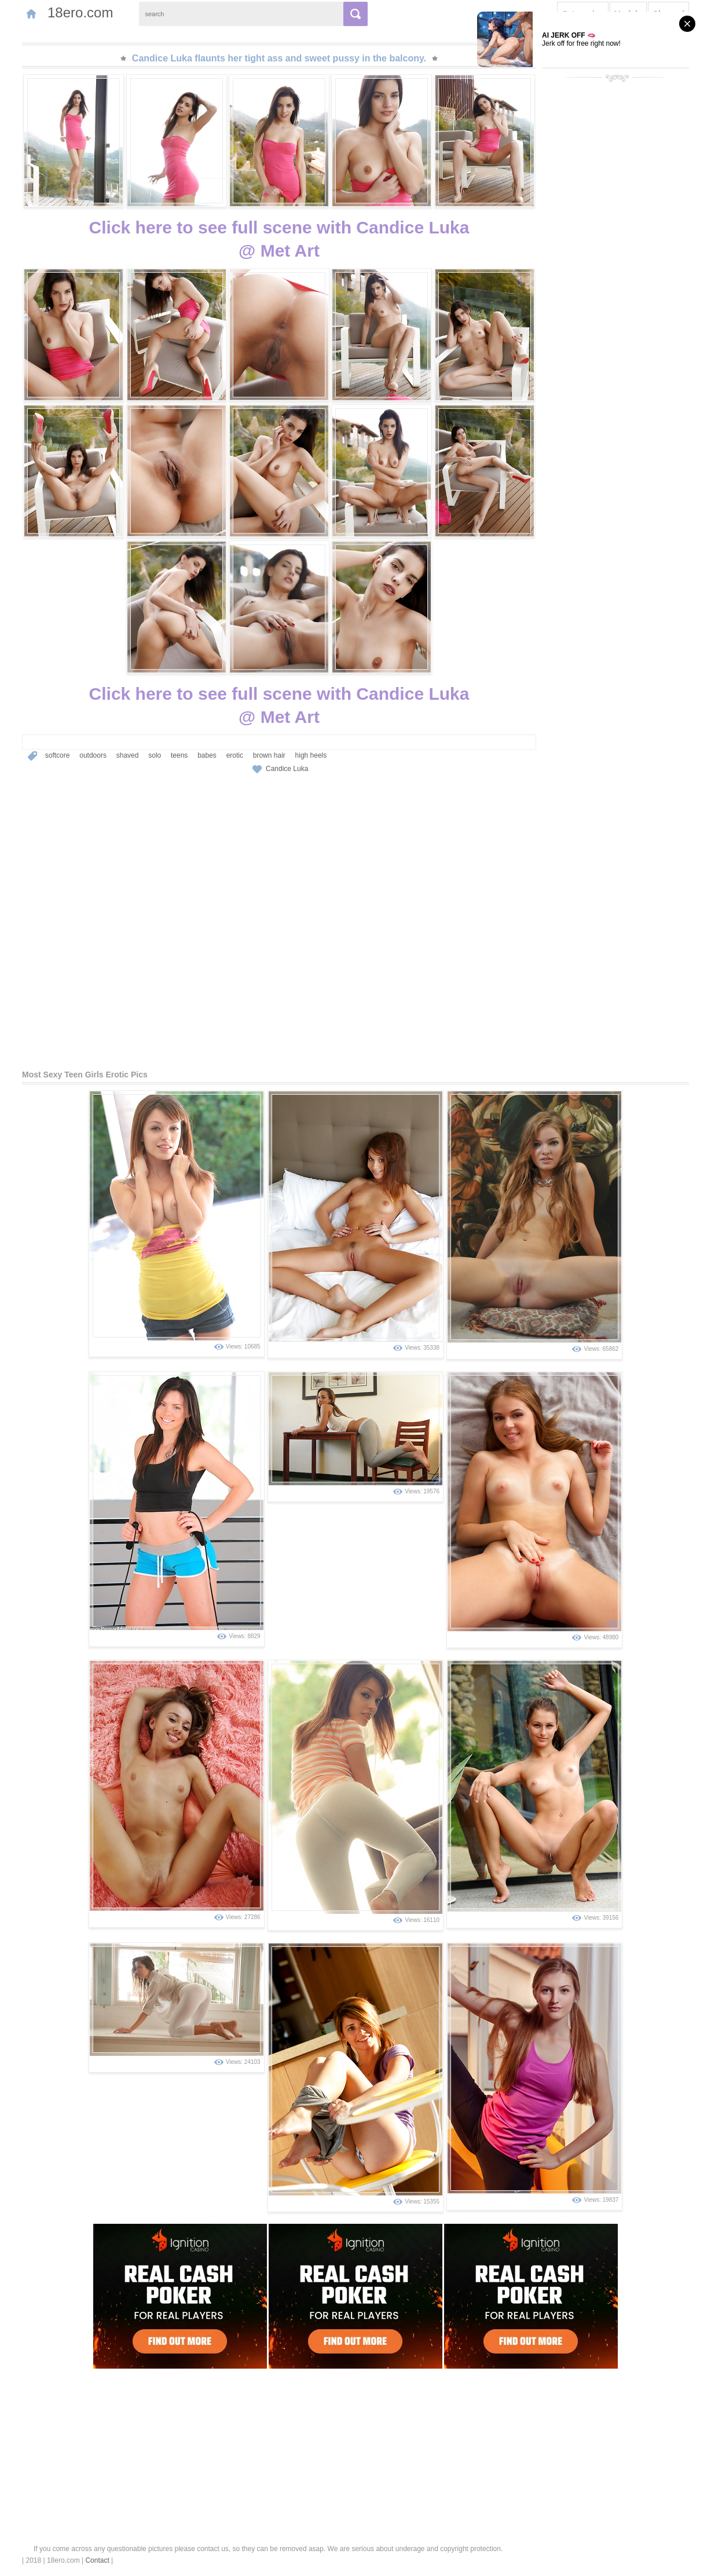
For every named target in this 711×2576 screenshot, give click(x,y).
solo (154, 755)
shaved (127, 755)
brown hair (269, 755)
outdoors (93, 755)
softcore (57, 755)
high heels (311, 755)
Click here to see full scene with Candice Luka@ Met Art (279, 239)
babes (207, 755)
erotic (234, 755)
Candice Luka (287, 769)
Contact (97, 2560)
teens (179, 755)
